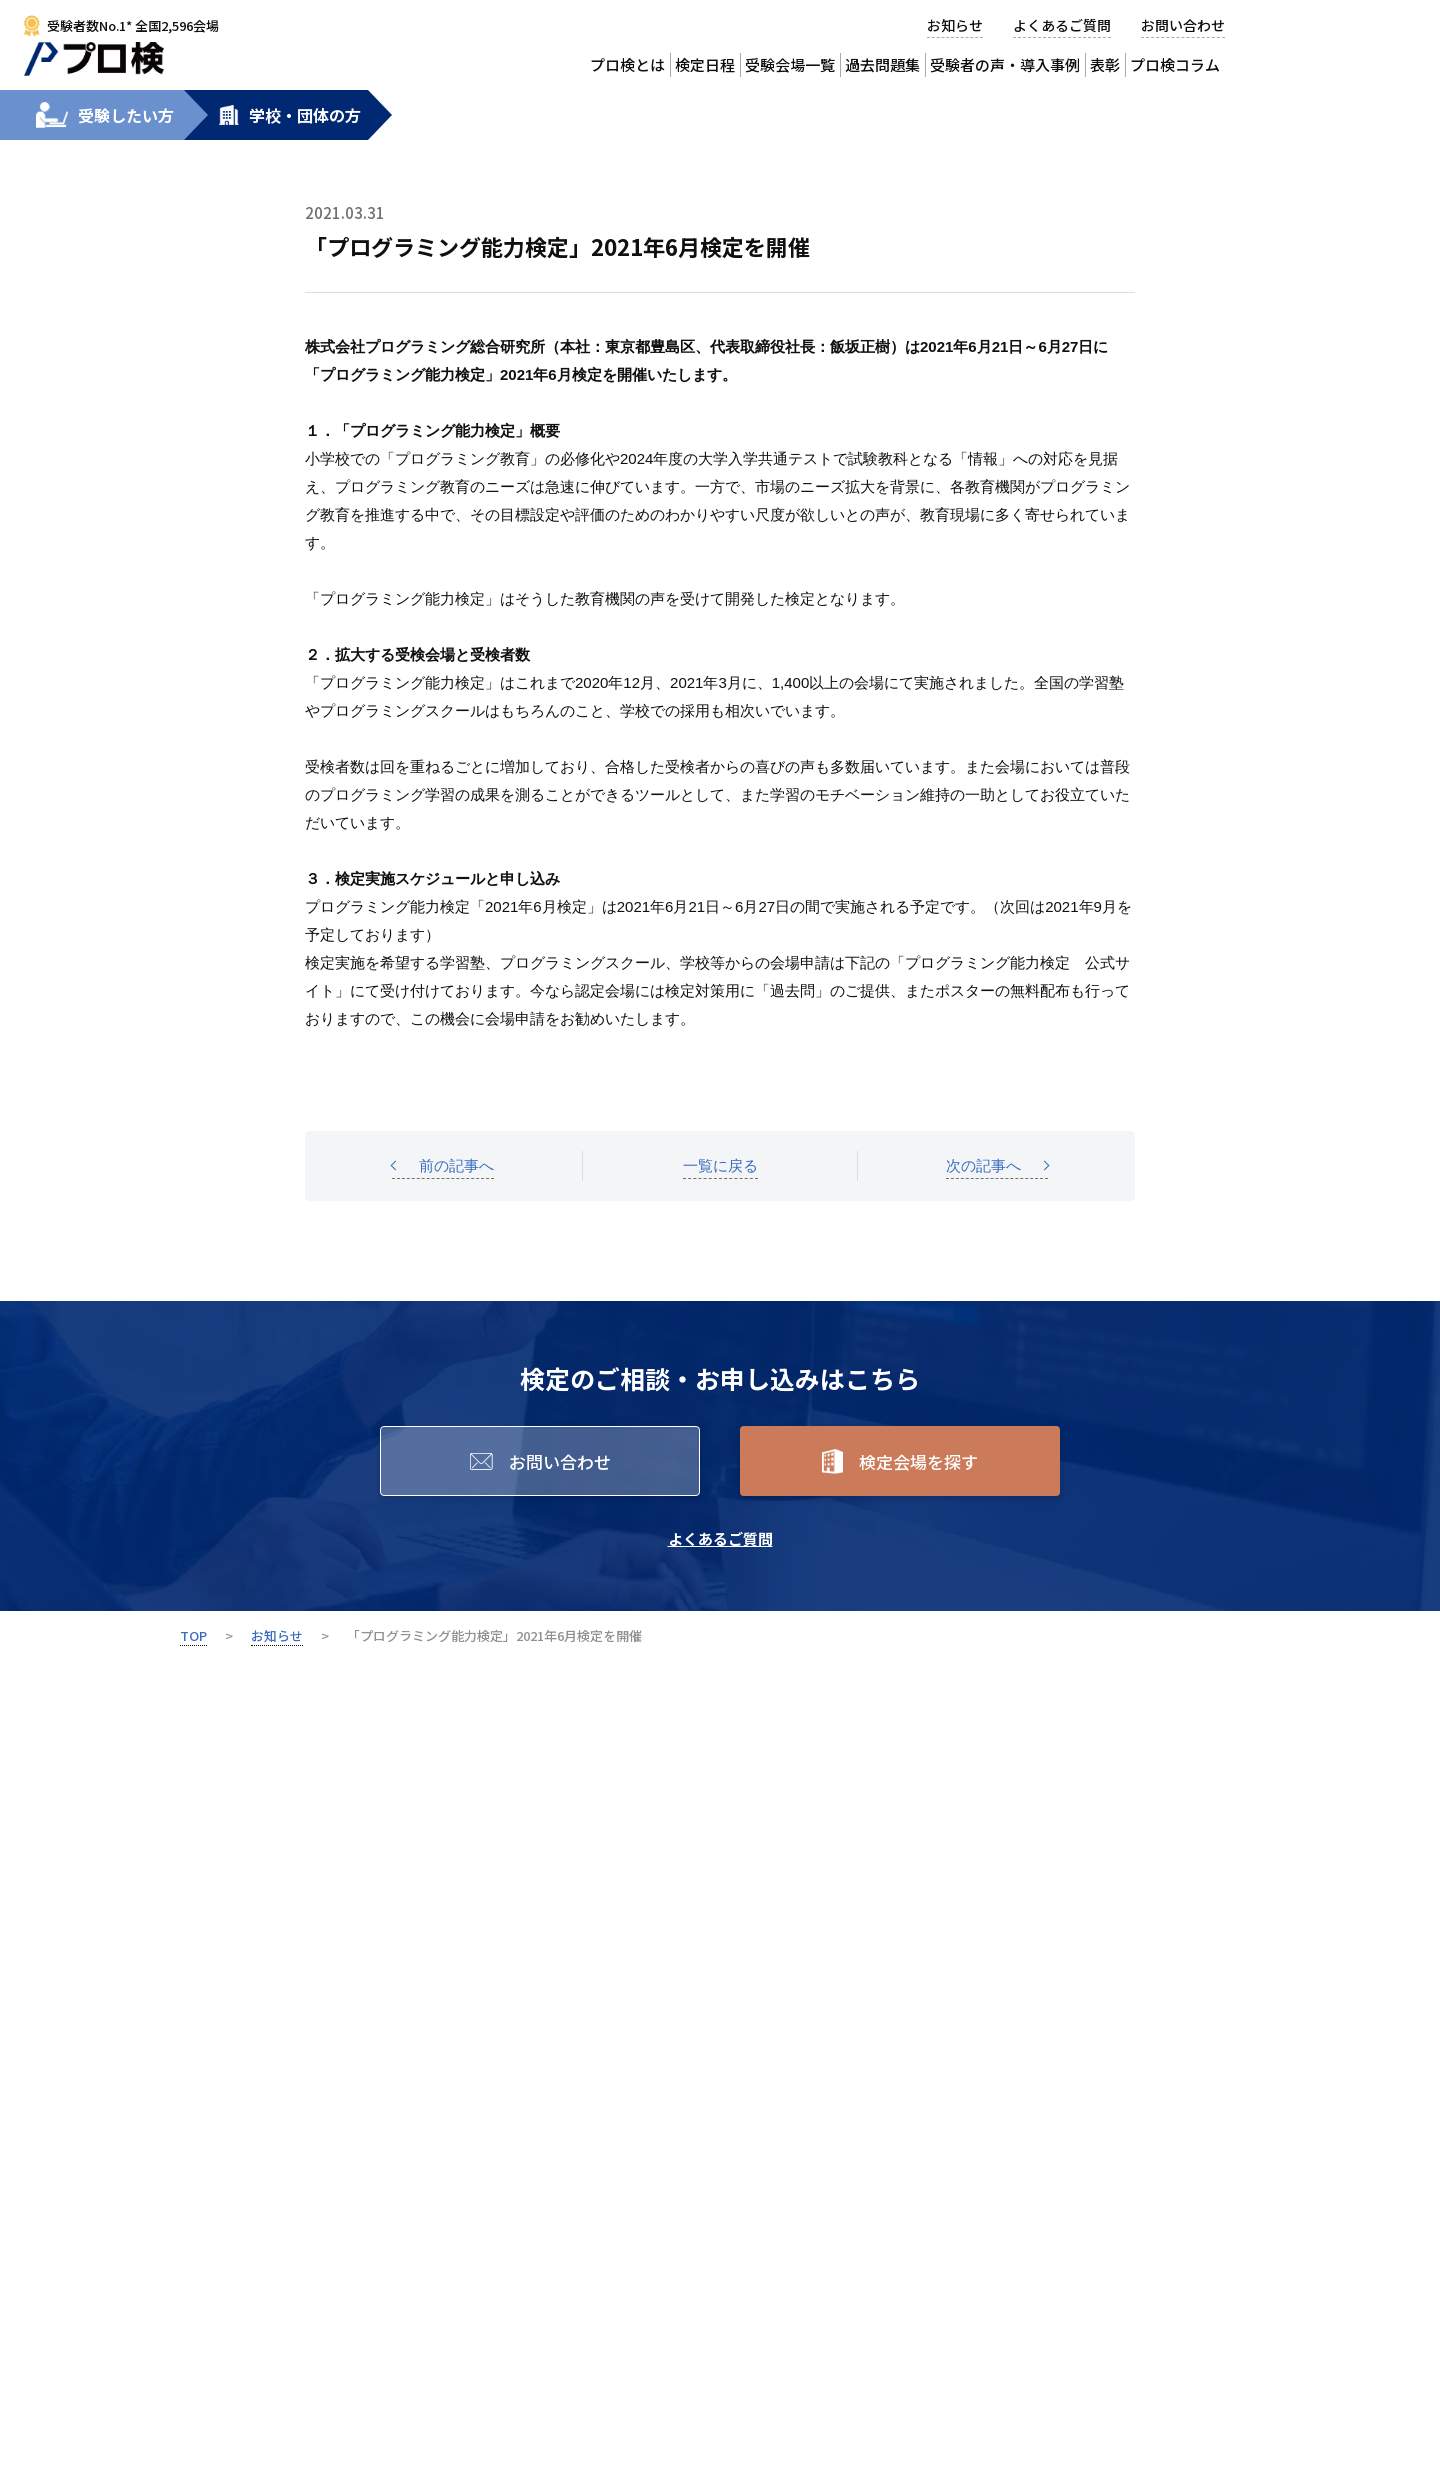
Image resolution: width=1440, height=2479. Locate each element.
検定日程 (705, 64)
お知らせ (955, 25)
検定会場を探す (918, 1461)
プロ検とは (627, 64)
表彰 (1105, 64)
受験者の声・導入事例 (1005, 64)
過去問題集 (882, 64)
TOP (193, 1635)
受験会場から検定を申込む (1361, 39)
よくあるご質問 (1062, 25)
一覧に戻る (720, 1165)
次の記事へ (983, 1165)
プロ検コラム (1175, 64)
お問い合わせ (1183, 25)
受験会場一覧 (790, 64)
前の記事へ (456, 1165)
